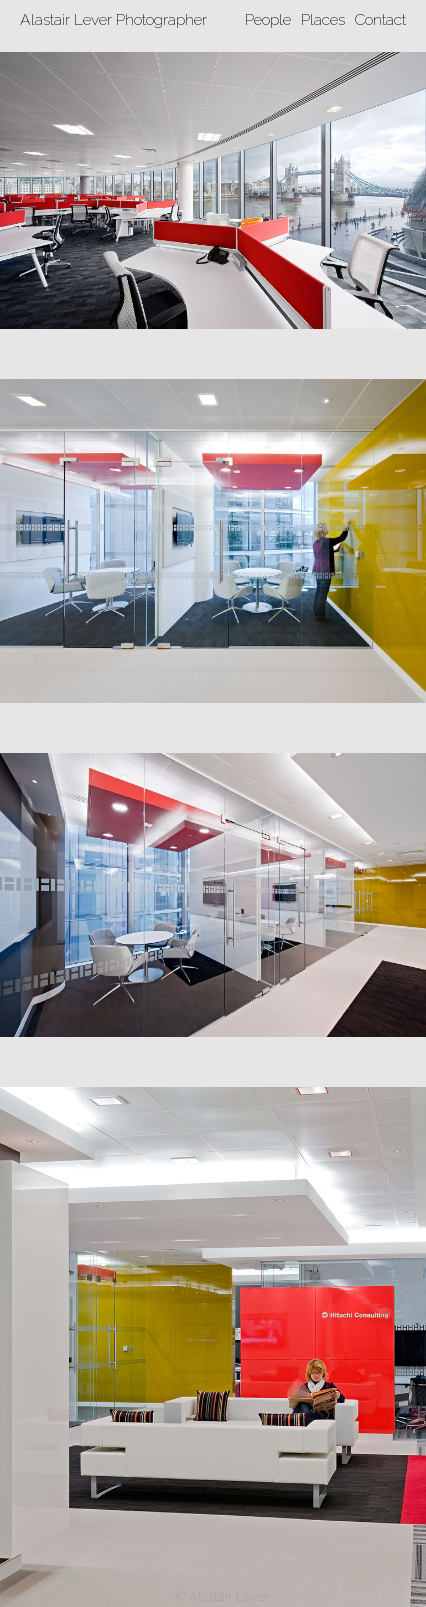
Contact (380, 19)
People (268, 19)
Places (323, 19)
